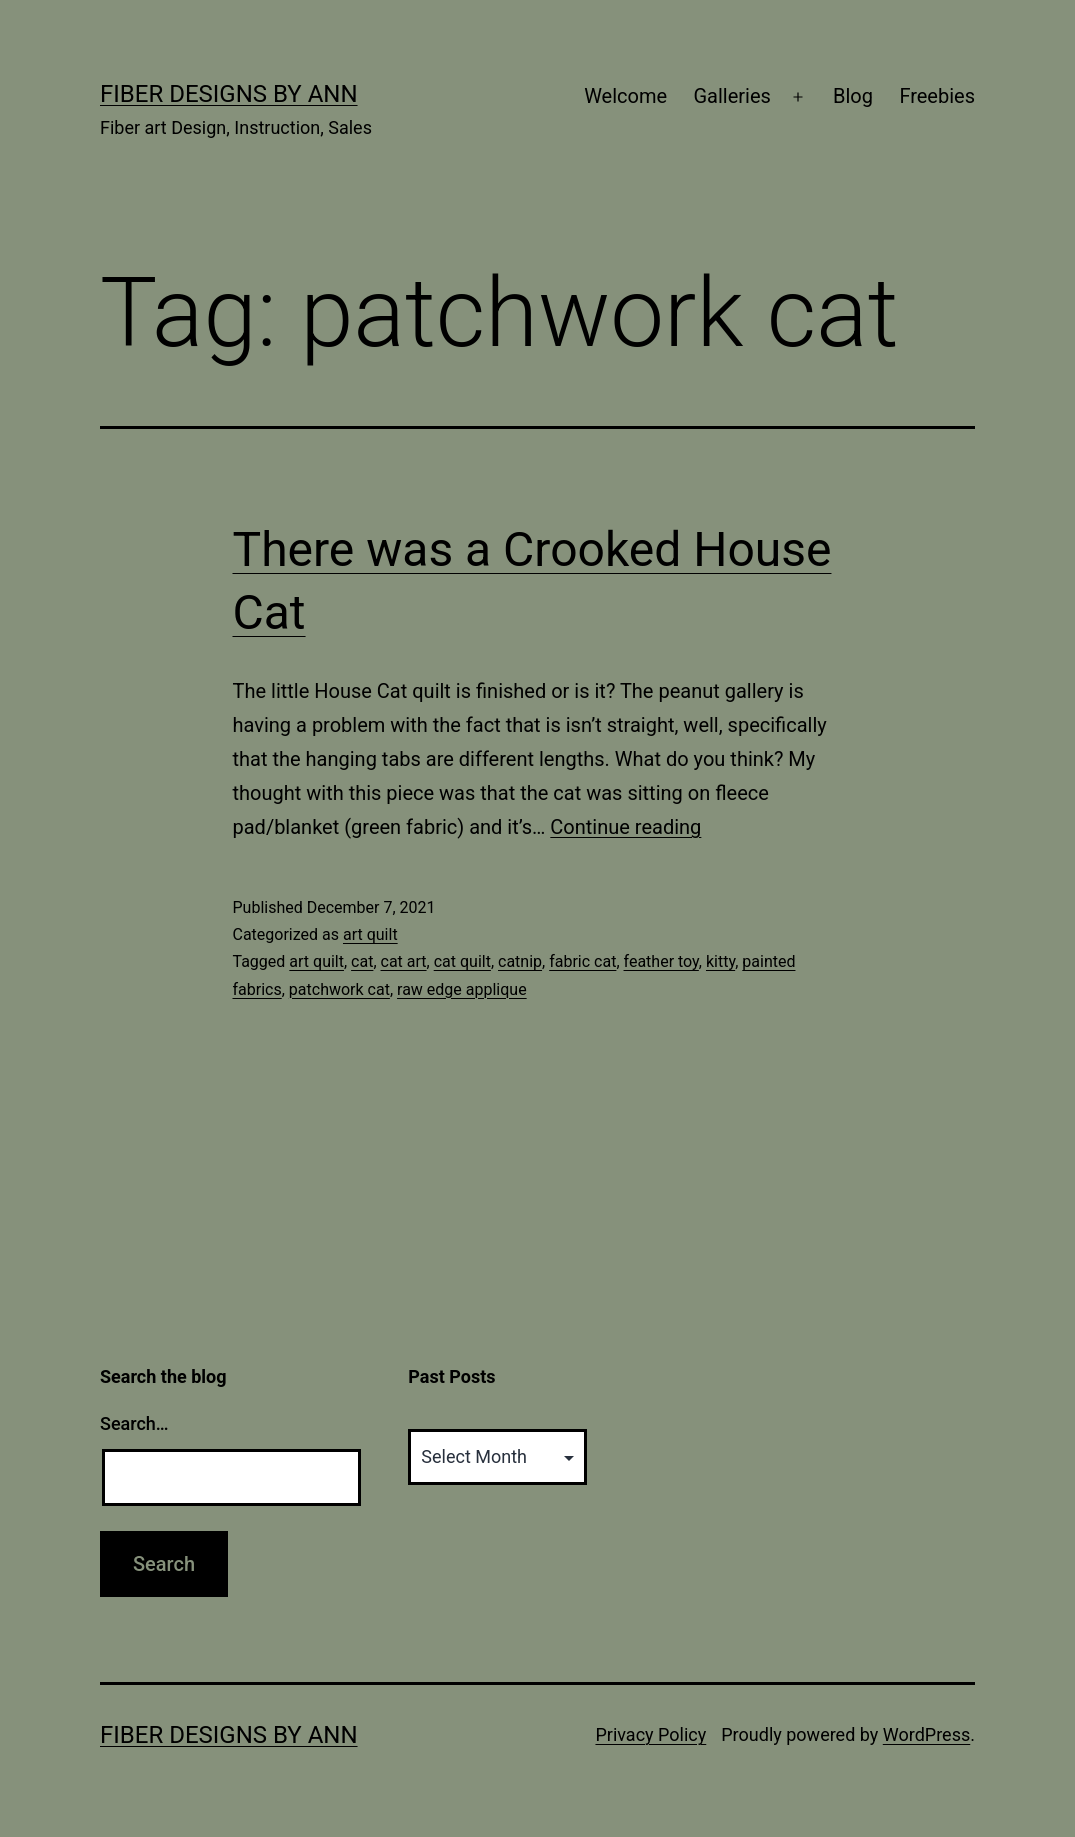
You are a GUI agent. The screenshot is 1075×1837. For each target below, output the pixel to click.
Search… (134, 1423)
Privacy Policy (650, 1734)
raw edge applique (462, 989)
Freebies (937, 96)
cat (362, 961)
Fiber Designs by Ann (229, 94)
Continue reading (625, 827)
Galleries (731, 96)
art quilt (370, 934)
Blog (853, 96)
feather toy (661, 961)
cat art (404, 961)
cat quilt (462, 961)
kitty (720, 961)
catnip (520, 961)
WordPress (926, 1734)
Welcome (625, 96)
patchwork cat (339, 989)
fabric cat (582, 961)
